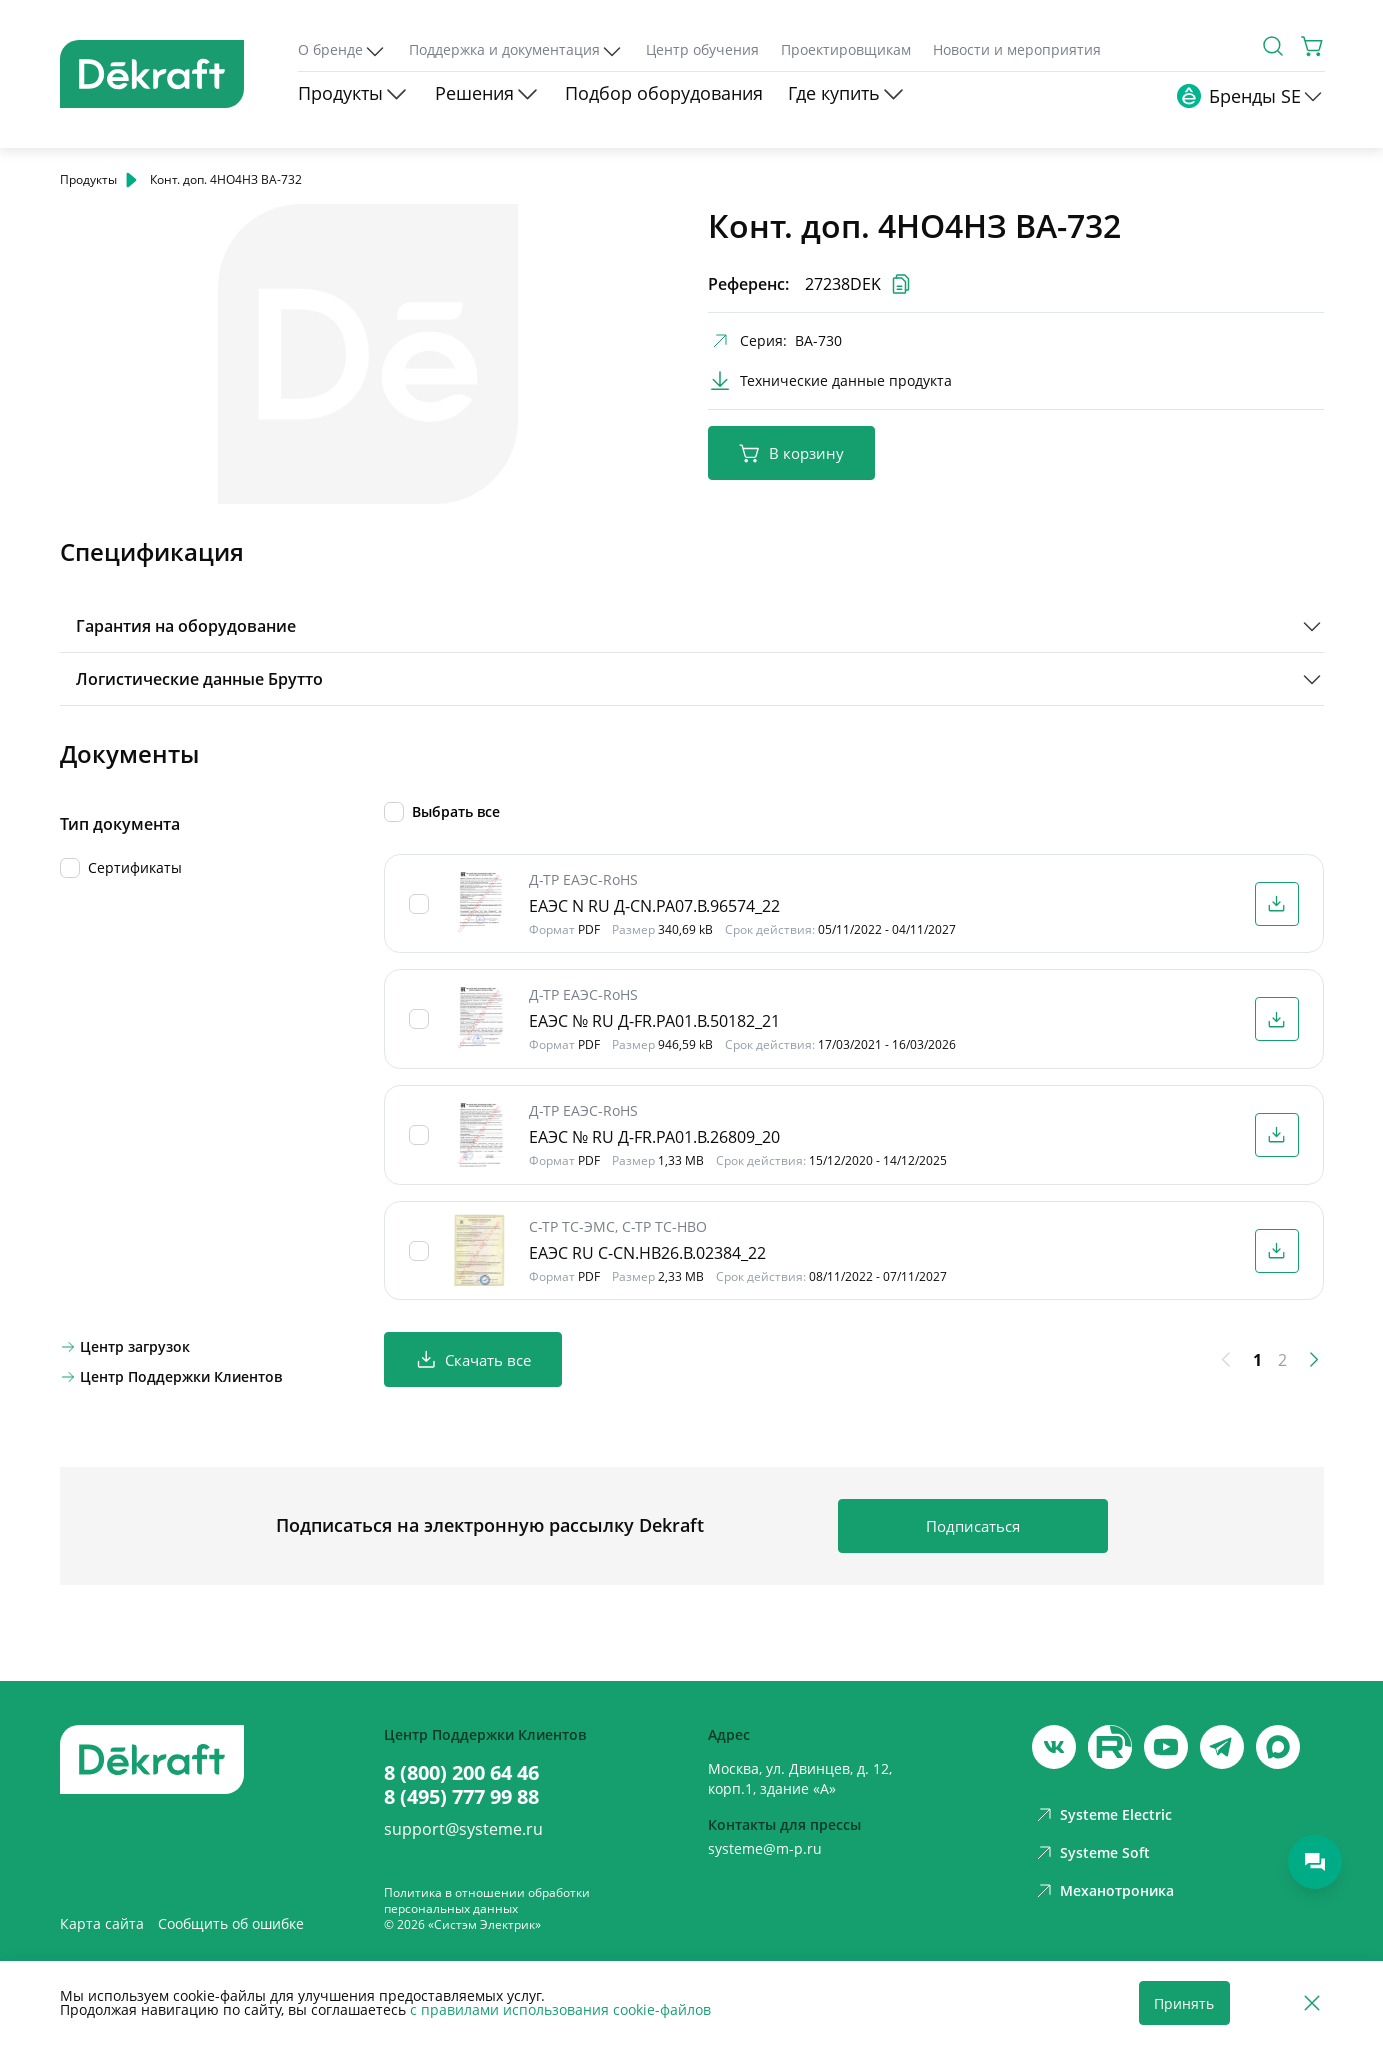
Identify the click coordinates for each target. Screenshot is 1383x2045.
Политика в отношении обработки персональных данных (487, 1900)
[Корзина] (1313, 46)
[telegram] (1222, 1747)
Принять (1184, 2003)
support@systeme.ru (463, 1829)
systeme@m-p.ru (765, 1848)
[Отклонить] (1312, 2003)
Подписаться (973, 1526)
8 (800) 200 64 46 (461, 1773)
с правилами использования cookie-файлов (560, 2009)
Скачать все (473, 1359)
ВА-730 (818, 340)
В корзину (791, 453)
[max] (1278, 1747)
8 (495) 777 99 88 (461, 1797)
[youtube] (1110, 1747)
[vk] (1054, 1747)
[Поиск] (1273, 46)
